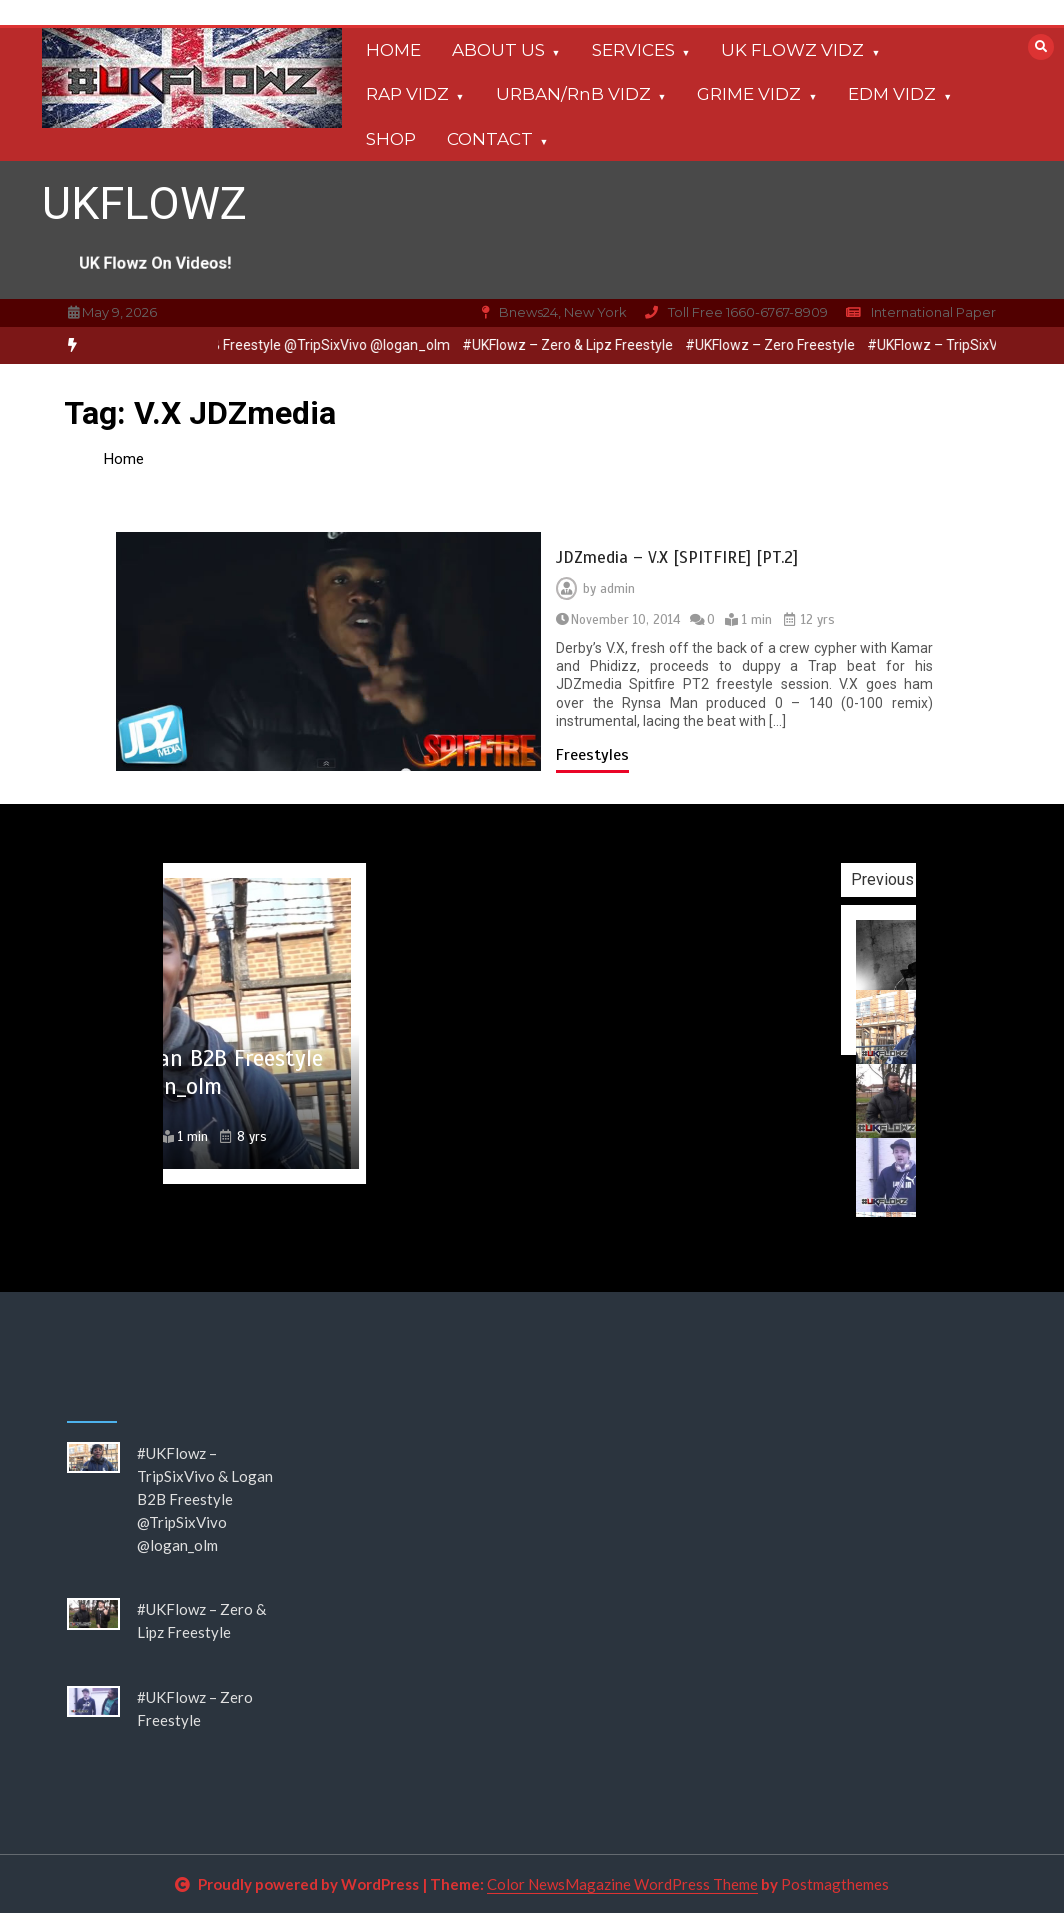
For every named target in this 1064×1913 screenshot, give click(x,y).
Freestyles (592, 755)
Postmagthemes (835, 1884)
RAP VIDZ (407, 94)
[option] (575, 345)
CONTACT (490, 139)
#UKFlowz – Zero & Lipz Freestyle (575, 345)
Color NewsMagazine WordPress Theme (622, 1884)
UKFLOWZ (144, 203)
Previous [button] (912, 879)
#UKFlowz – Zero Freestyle (778, 345)
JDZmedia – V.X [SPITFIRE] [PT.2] (677, 557)
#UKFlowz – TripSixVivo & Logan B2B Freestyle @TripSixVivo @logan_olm (205, 1499)
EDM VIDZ (892, 94)
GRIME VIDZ (749, 94)
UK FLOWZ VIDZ (792, 50)
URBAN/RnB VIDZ (573, 94)
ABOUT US (498, 50)
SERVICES (633, 50)
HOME (393, 50)
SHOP (391, 139)
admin (617, 589)
